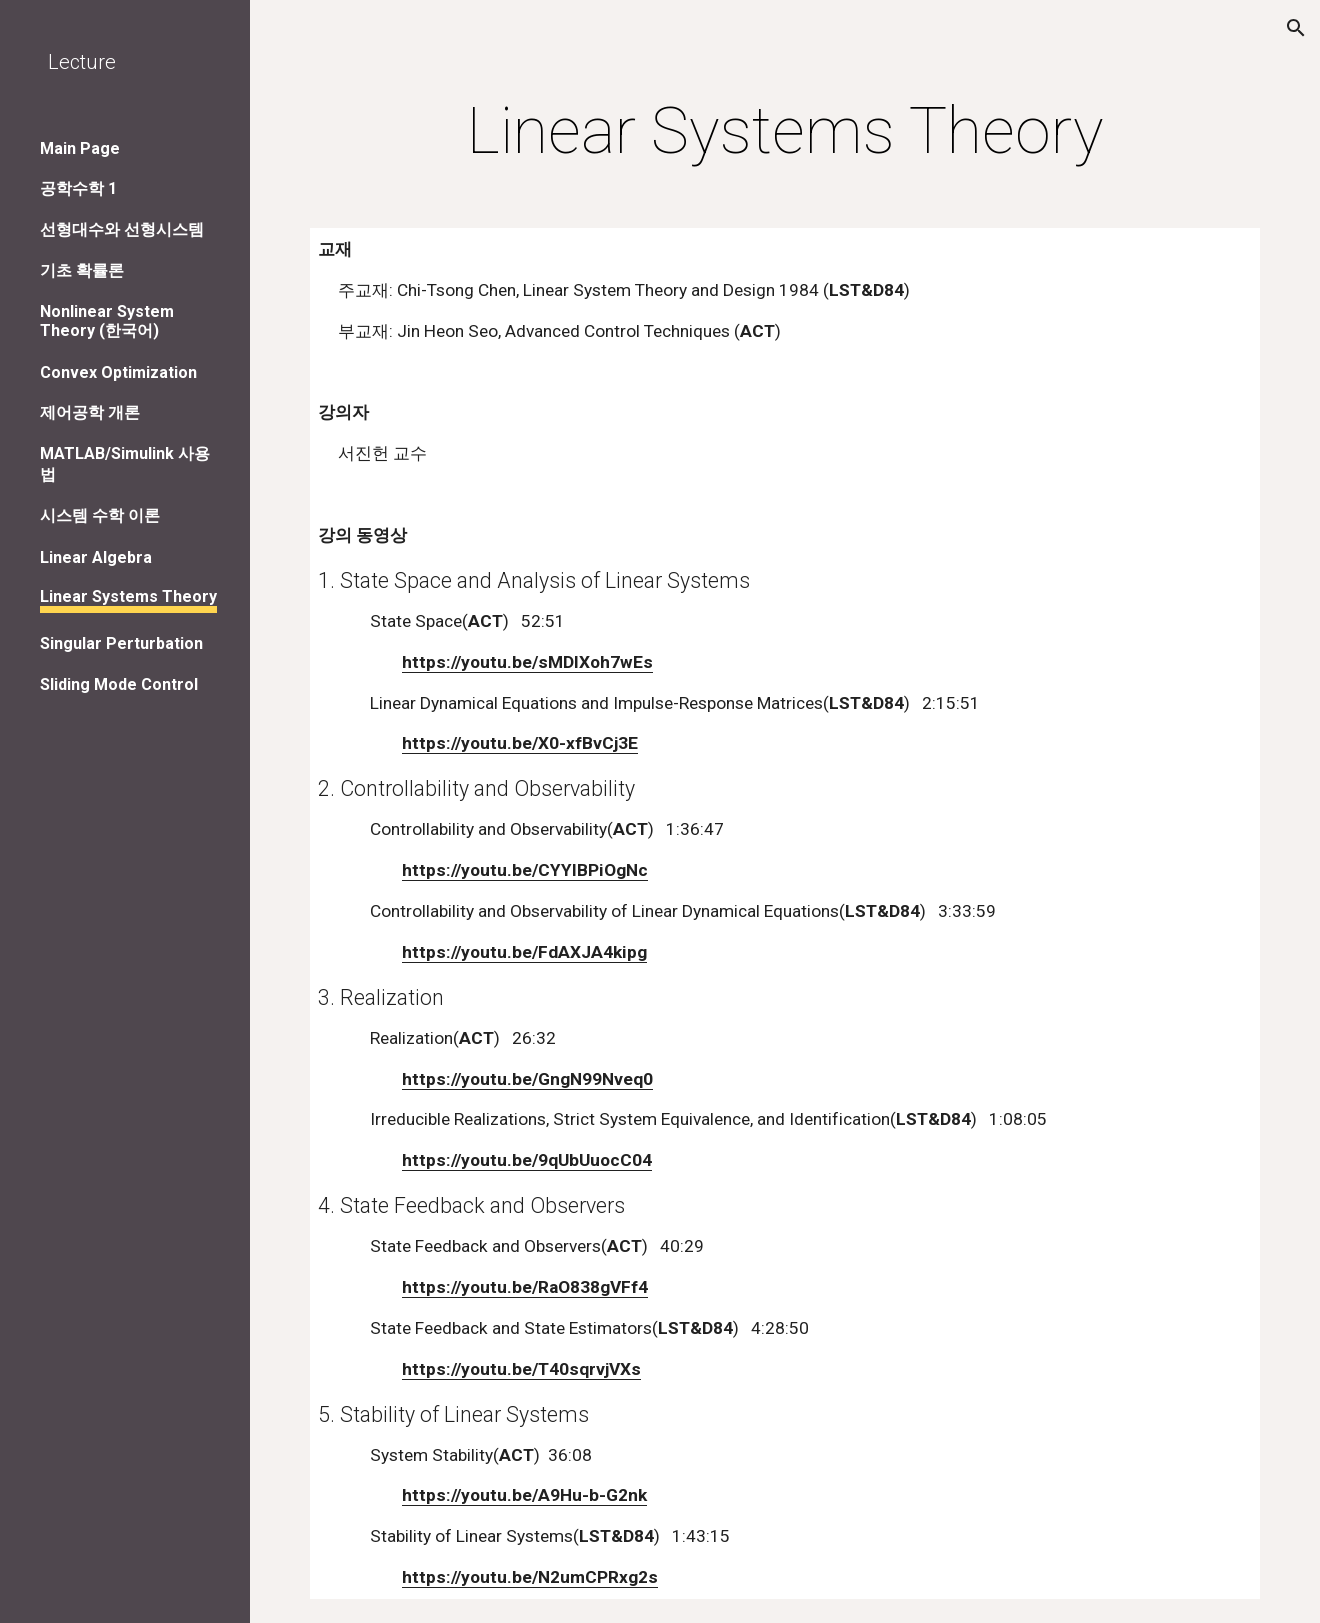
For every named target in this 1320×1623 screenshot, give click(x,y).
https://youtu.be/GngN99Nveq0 (527, 1079)
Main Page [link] (80, 148)
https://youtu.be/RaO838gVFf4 (525, 1287)
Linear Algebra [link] (96, 557)
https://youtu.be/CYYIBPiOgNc (525, 870)
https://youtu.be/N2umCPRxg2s (530, 1577)
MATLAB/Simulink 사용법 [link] (125, 464)
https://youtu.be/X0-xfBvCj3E (520, 743)
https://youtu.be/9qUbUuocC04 (527, 1160)
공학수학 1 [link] (78, 188)
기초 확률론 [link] (82, 270)
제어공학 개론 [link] (90, 412)
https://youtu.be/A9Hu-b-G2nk (524, 1495)
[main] (785, 132)
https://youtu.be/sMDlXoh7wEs (527, 662)
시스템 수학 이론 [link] (100, 515)
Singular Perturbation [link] (121, 643)
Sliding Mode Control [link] (119, 684)
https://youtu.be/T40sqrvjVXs (521, 1369)
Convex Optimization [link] (118, 372)
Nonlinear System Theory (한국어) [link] (107, 321)
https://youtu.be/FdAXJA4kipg (524, 952)
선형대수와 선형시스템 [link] (122, 229)
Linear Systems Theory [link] (128, 596)
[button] (1296, 28)
